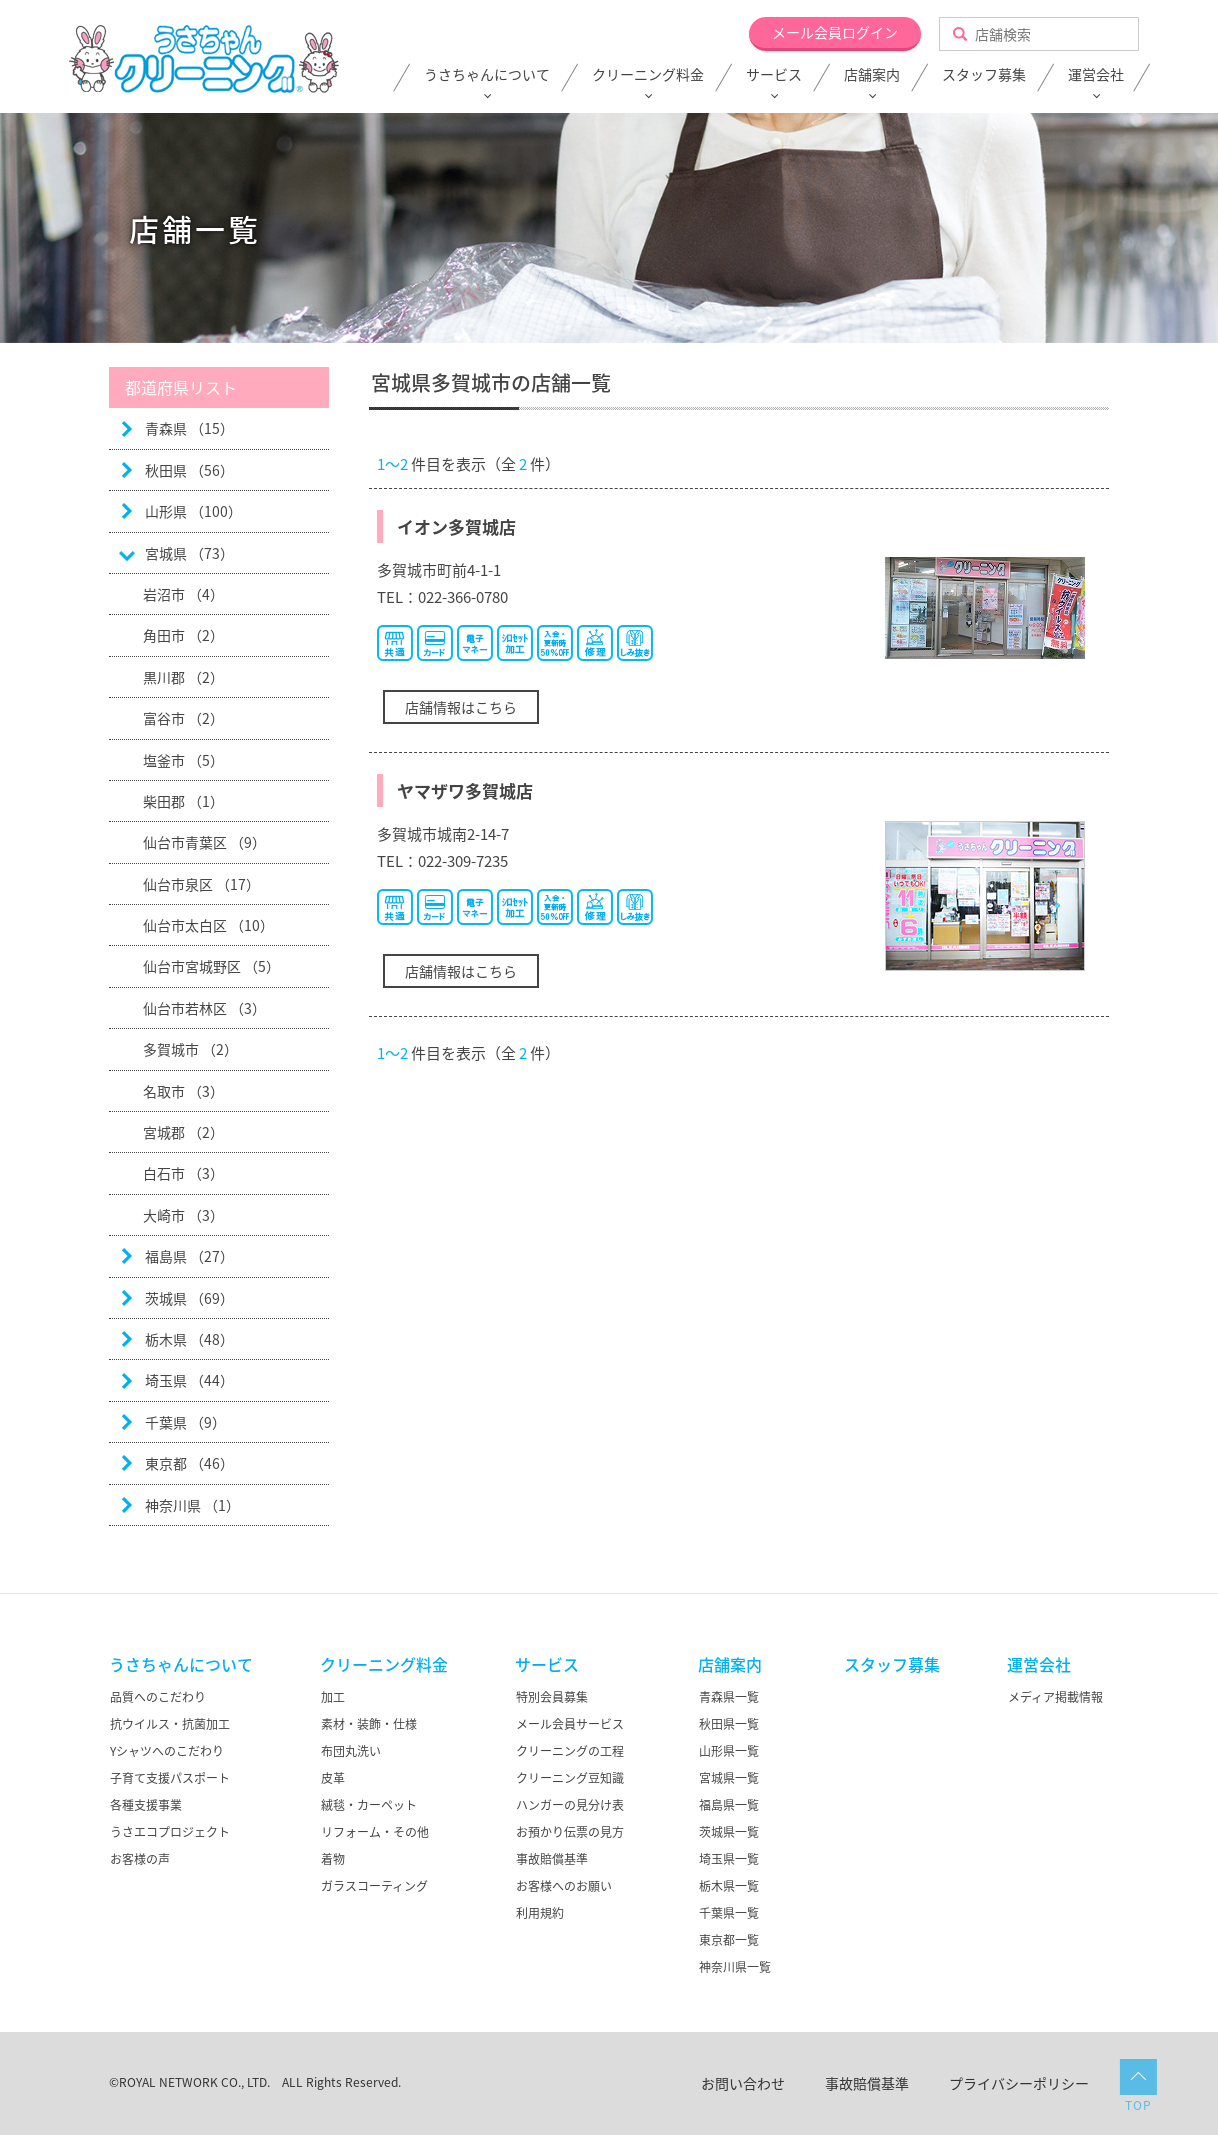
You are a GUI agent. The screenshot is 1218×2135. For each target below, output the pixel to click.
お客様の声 (140, 1859)
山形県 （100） (193, 511)
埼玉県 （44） (189, 1380)
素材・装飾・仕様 (369, 1724)
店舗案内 (872, 75)
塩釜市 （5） (183, 760)
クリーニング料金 (648, 75)
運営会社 (1096, 75)
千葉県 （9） (185, 1422)
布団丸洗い (351, 1751)
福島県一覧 (729, 1805)
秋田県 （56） (189, 470)
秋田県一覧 (729, 1724)
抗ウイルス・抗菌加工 (170, 1724)
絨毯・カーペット (369, 1805)
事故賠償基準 (552, 1859)
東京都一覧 (729, 1940)
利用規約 (540, 1913)
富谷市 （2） (183, 718)
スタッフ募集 (984, 75)
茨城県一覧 (729, 1832)
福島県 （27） (189, 1256)
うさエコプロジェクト (170, 1832)
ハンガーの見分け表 (570, 1805)
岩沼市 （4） (183, 594)
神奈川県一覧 (735, 1967)
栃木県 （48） (189, 1339)
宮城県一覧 (729, 1778)
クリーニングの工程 (570, 1751)
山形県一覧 (729, 1751)
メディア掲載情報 (1055, 1697)
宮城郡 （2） (183, 1132)
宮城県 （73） (189, 553)
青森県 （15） (189, 428)
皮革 (333, 1778)
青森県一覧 (729, 1697)
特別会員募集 (552, 1697)
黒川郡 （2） (183, 677)
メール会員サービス (570, 1724)
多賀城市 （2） (190, 1049)
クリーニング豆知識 (570, 1778)
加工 (333, 1697)
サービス (774, 75)
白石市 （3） (183, 1173)
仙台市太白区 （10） (208, 925)
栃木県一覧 (729, 1886)
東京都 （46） (189, 1463)
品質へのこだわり (158, 1697)
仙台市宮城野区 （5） (211, 966)
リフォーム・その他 (375, 1832)
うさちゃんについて (487, 75)
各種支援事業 (146, 1805)
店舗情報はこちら (461, 707)
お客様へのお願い (564, 1886)
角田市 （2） (183, 635)
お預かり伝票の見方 (570, 1832)
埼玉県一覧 (729, 1859)
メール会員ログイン (835, 32)
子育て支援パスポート (170, 1778)
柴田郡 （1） (183, 801)
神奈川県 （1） (192, 1505)
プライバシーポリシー (1019, 2083)
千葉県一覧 (729, 1913)
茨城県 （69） (189, 1298)
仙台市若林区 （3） (204, 1008)
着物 (333, 1859)
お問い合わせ (743, 2083)
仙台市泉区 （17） (201, 884)
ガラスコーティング (374, 1886)
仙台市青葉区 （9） (204, 842)
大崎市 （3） (183, 1215)
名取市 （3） (183, 1091)
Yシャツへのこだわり (167, 1751)
